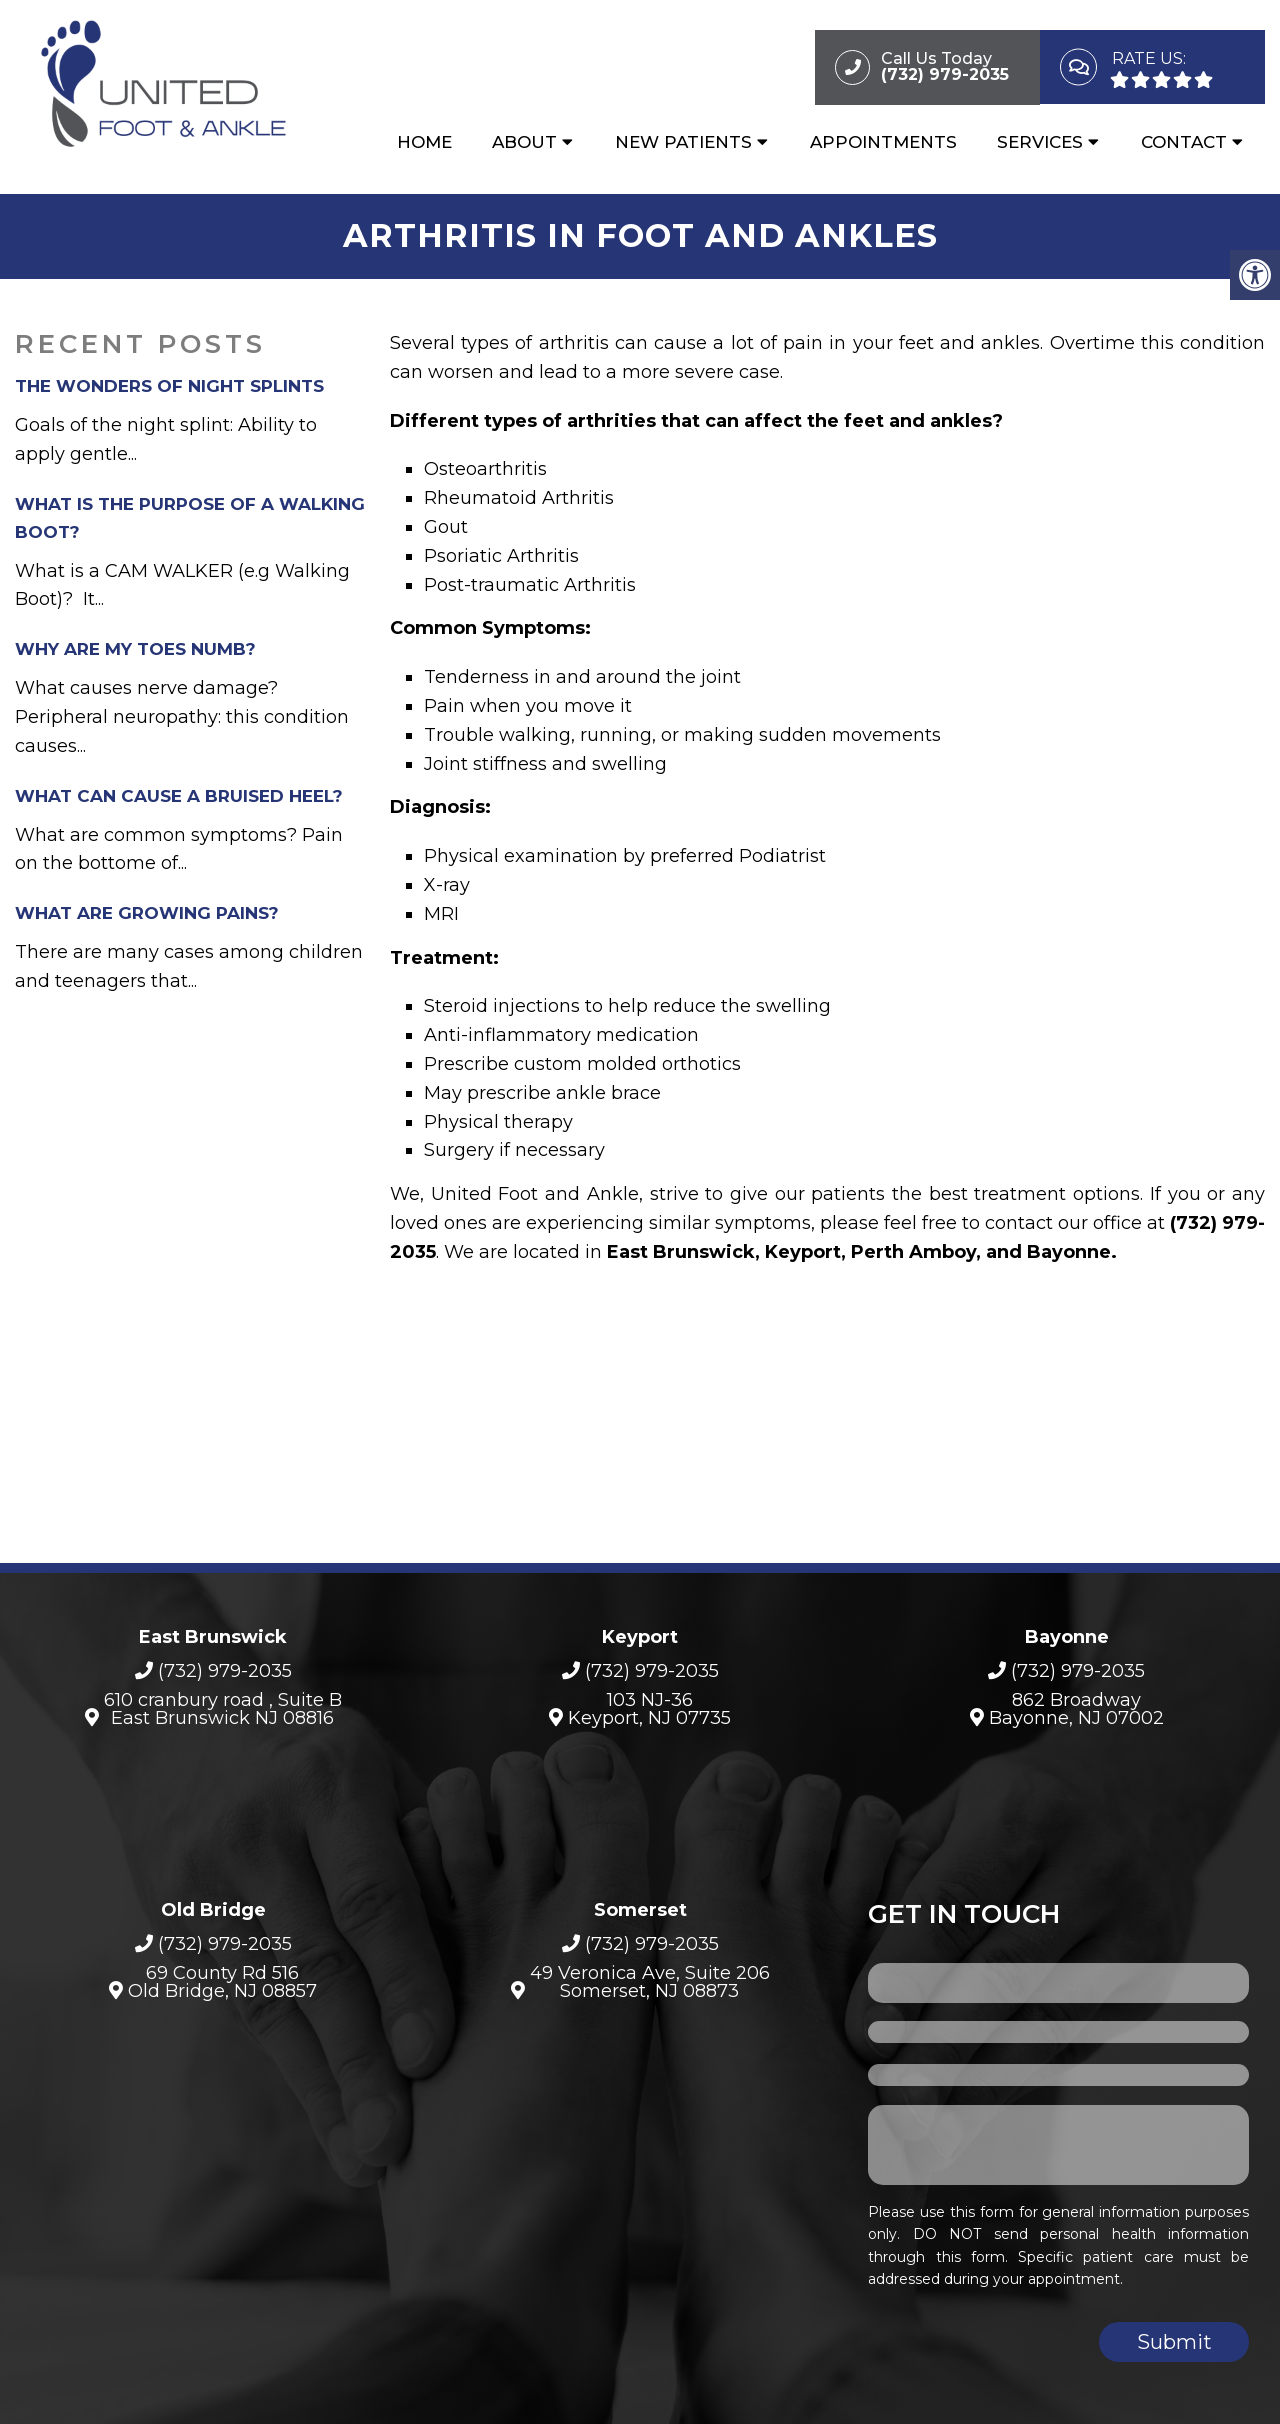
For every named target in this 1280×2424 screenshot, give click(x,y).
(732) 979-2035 (225, 1665)
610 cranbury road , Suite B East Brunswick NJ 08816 (223, 1702)
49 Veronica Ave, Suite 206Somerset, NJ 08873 (650, 1976)
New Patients (683, 147)
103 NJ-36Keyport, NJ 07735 (649, 1702)
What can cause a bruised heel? (179, 789)
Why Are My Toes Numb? (135, 643)
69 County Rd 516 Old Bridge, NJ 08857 (222, 1976)
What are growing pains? (147, 907)
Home (424, 147)
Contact (1184, 147)
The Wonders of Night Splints (169, 380)
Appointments (883, 147)
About (524, 147)
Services (1040, 147)
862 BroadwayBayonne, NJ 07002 (1076, 1702)
